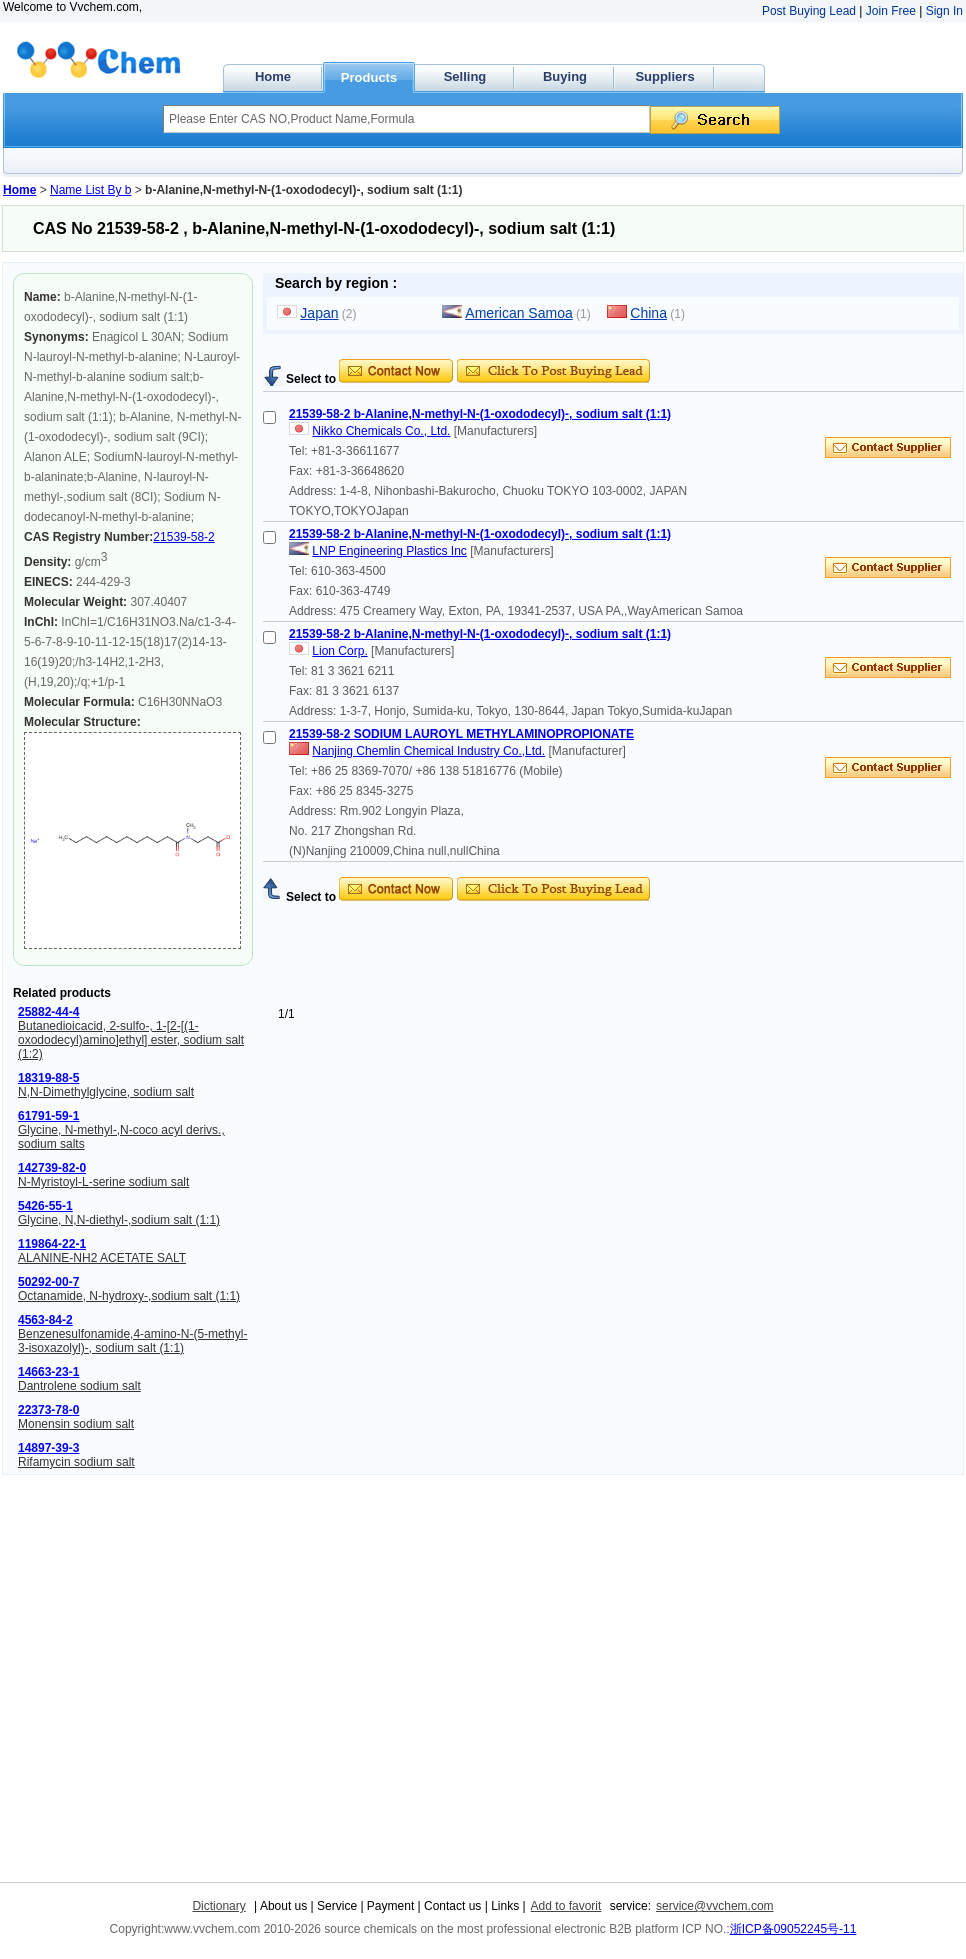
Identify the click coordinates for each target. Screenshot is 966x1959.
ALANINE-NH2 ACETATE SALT (102, 1258)
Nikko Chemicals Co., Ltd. (381, 431)
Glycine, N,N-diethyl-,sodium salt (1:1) (119, 1220)
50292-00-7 (48, 1282)
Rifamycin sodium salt (76, 1462)
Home (273, 76)
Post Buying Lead (809, 11)
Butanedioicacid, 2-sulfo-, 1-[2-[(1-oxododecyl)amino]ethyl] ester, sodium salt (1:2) (131, 1040)
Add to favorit (566, 1906)
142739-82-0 (52, 1168)
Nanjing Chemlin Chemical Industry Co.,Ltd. (428, 751)
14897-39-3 (48, 1448)
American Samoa (518, 313)
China (648, 313)
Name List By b (90, 190)
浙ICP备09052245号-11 (793, 1929)
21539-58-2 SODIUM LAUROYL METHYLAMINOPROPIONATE (461, 734)
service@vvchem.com (715, 1906)
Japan (319, 313)
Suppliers (664, 76)
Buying (565, 76)
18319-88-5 (48, 1078)
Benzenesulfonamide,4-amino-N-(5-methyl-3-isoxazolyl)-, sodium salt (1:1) (132, 1341)
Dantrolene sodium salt (79, 1386)
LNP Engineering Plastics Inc (389, 551)
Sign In (944, 11)
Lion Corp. (339, 651)
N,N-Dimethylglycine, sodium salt (106, 1092)
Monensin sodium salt (76, 1424)
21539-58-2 (183, 537)
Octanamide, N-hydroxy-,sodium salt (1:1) (129, 1296)
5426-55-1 (45, 1206)
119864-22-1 (52, 1244)
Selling (465, 76)
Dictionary (218, 1906)
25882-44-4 (48, 1012)
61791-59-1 (48, 1116)
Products (369, 77)
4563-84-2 (45, 1320)
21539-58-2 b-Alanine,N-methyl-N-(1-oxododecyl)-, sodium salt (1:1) (480, 414)
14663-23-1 (48, 1372)
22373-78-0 (48, 1410)
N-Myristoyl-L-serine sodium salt (103, 1182)
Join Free (891, 11)
